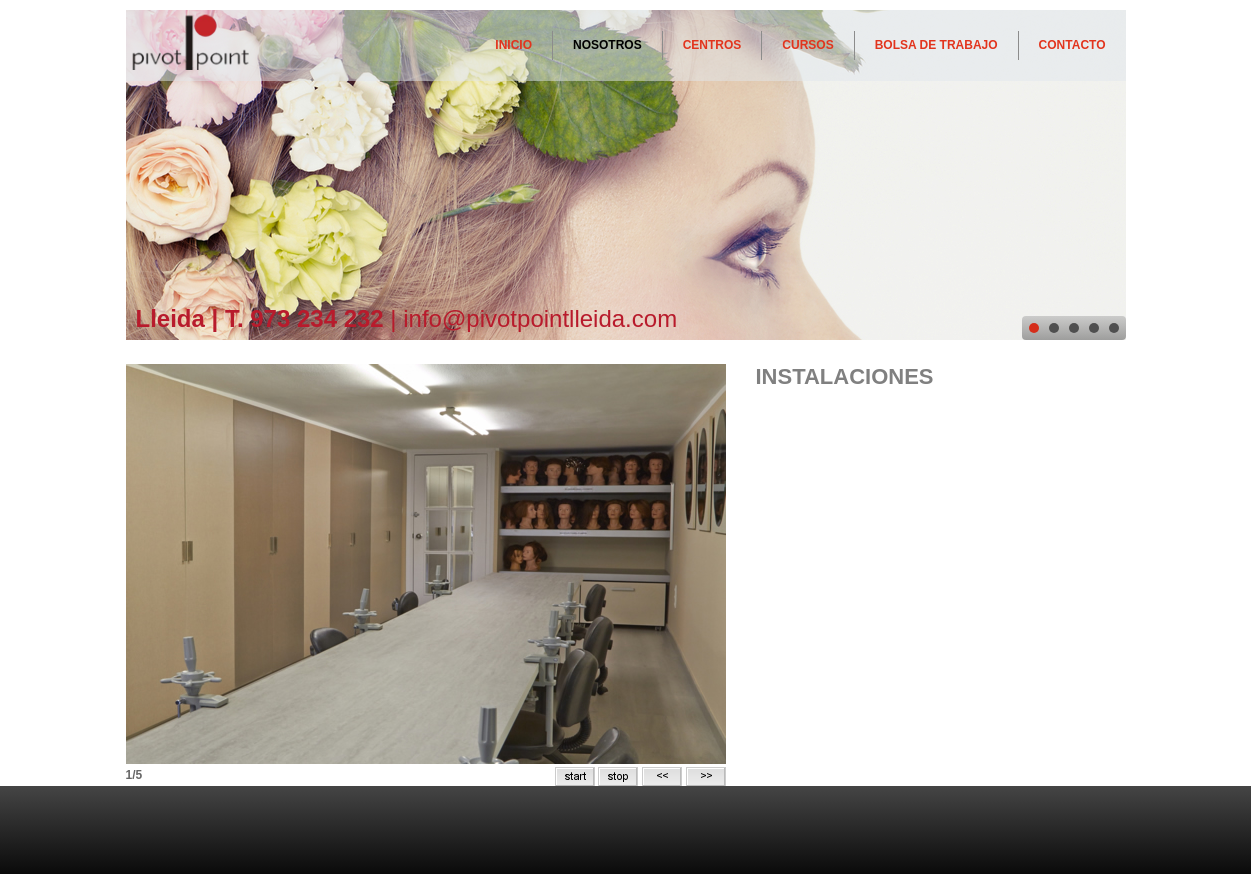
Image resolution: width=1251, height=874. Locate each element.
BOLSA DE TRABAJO (936, 45)
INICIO (513, 45)
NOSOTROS (607, 45)
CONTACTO (1072, 45)
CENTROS (712, 45)
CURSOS (807, 45)
